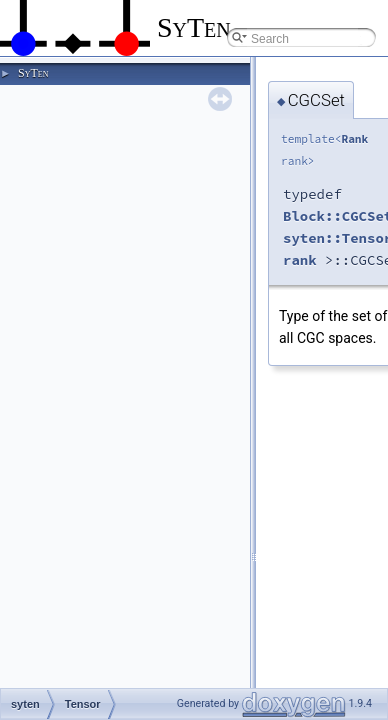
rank (300, 260)
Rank (354, 139)
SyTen (33, 73)
